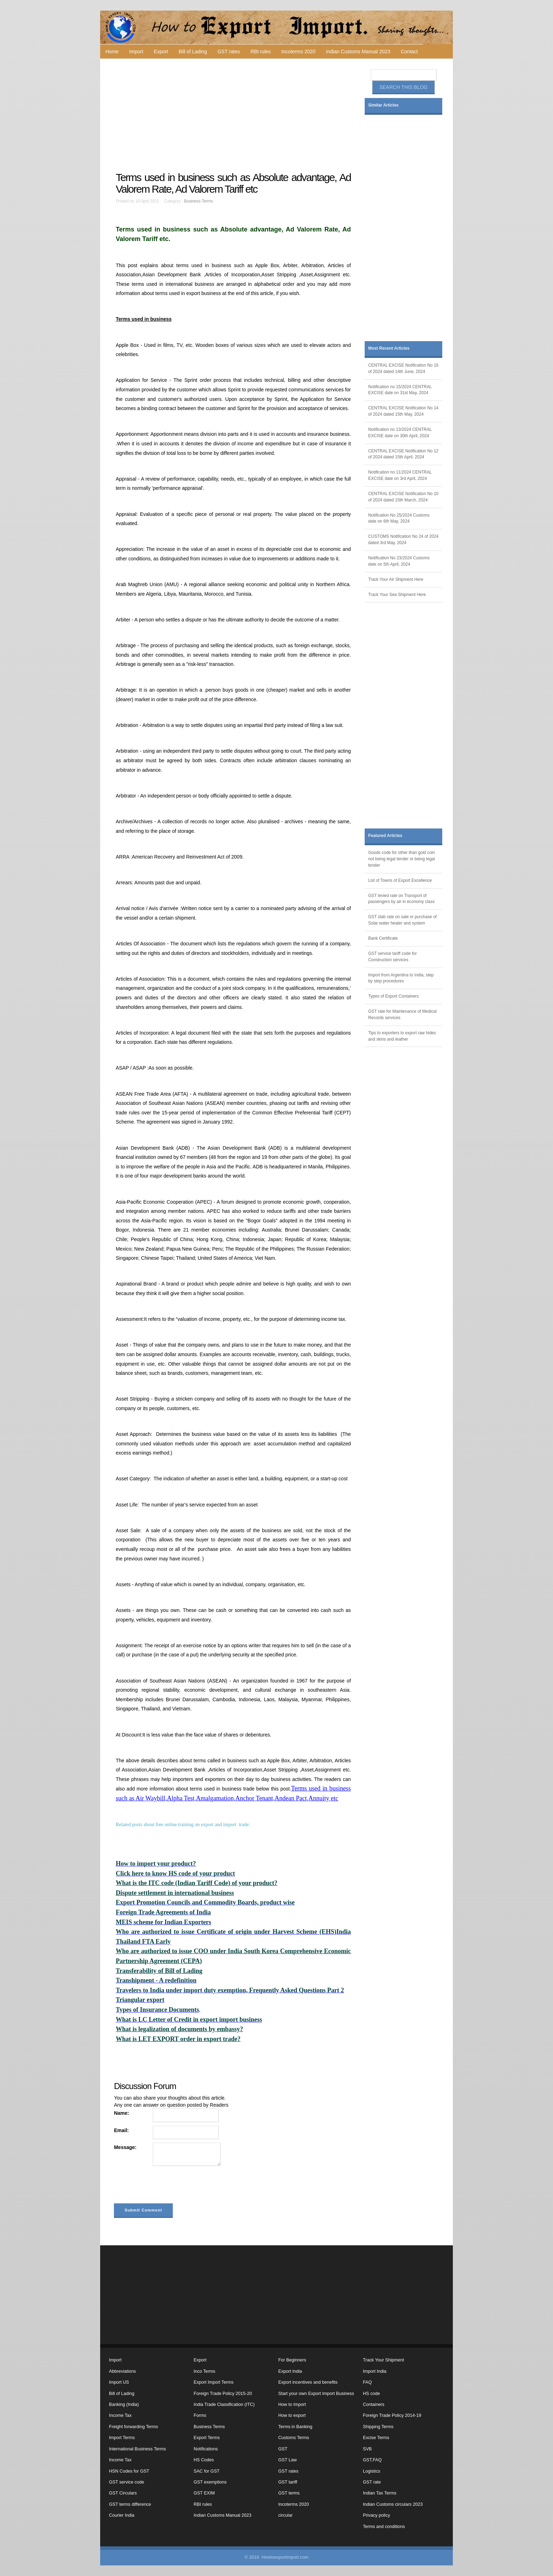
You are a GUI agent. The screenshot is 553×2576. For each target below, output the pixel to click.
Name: (121, 2113)
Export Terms (207, 2437)
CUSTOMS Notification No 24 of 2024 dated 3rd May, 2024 (403, 539)
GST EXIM (204, 2493)
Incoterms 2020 (298, 51)
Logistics (371, 2471)
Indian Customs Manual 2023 (358, 51)
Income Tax (120, 2415)
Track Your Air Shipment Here (395, 579)
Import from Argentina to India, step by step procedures (401, 978)
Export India (290, 2371)
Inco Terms (204, 2371)
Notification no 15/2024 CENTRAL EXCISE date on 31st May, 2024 (400, 390)
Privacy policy (376, 2515)
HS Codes (204, 2459)
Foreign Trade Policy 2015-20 (223, 2393)
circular (285, 2515)
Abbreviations (122, 2371)
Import (136, 51)
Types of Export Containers (393, 996)
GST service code (126, 2482)
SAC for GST (206, 2471)
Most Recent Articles (388, 348)
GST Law (287, 2459)
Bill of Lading (193, 51)
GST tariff (287, 2482)
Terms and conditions (384, 2526)
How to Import (292, 2404)
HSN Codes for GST (129, 2471)
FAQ (367, 2382)
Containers (373, 2404)
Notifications (206, 2448)
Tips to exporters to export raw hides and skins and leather (402, 1036)
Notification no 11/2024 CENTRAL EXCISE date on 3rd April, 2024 (400, 475)
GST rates (229, 51)
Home (112, 51)
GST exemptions (210, 2482)
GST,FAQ (372, 2459)
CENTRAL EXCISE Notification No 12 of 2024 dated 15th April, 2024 (403, 454)
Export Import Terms (213, 2382)
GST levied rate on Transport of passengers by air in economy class (401, 898)
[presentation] (167, 2186)
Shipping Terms (378, 2426)
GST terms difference (130, 2504)
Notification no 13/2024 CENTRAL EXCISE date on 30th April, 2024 (400, 432)
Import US (119, 2382)
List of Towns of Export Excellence (400, 880)
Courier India (121, 2515)
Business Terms (198, 201)
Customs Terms (293, 2437)
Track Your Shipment (383, 2360)
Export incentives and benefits (308, 2382)
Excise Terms (376, 2437)
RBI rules (260, 51)
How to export (292, 2415)
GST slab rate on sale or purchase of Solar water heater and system (402, 920)
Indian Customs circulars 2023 (393, 2504)
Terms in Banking (295, 2426)
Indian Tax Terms (379, 2493)
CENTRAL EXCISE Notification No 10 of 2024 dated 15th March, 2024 (403, 496)
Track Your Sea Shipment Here (397, 594)
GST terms (289, 2493)
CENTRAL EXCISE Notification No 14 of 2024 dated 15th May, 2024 (403, 411)
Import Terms (122, 2437)
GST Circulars (123, 2493)
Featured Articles (385, 835)
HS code (371, 2393)
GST (282, 2448)
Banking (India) (124, 2404)
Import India (375, 2371)
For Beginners (292, 2360)
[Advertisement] (234, 115)
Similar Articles (383, 105)
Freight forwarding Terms (133, 2426)
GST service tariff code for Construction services (392, 956)
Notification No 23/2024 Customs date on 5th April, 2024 (399, 561)
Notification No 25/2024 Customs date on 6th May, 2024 (399, 518)
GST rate (372, 2482)
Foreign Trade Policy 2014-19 (392, 2415)
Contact (409, 51)
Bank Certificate (383, 938)
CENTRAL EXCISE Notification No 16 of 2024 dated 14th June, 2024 (403, 368)
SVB (367, 2448)
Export (161, 51)
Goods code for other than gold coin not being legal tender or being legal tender (401, 859)
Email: (121, 2130)
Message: (125, 2147)
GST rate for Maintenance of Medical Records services (402, 1014)
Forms (200, 2415)
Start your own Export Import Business (316, 2393)
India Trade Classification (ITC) (224, 2404)
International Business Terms (137, 2448)
